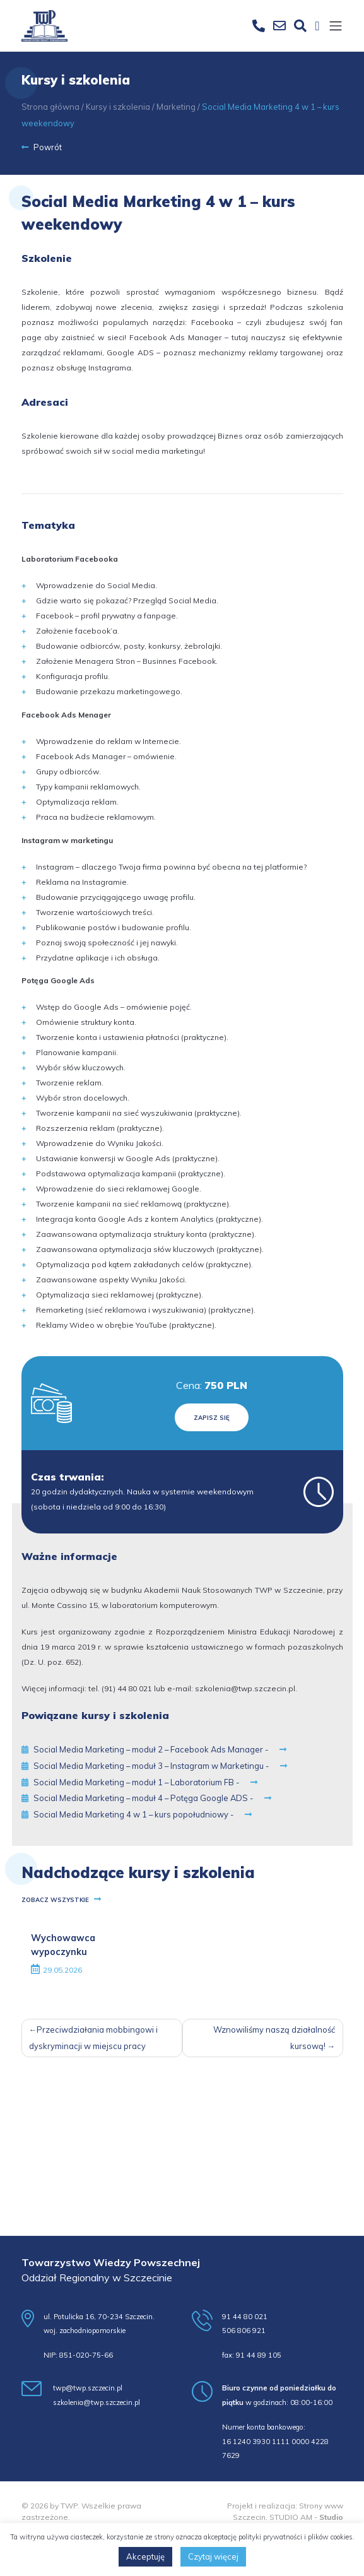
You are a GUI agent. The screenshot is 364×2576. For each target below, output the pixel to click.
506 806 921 (244, 2330)
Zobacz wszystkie (61, 1899)
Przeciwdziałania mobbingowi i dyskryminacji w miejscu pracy (93, 2037)
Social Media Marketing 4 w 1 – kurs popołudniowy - (136, 1814)
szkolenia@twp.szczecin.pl (245, 1688)
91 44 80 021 (244, 2316)
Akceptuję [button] (145, 2556)
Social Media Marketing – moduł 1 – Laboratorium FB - (139, 1782)
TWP (69, 2505)
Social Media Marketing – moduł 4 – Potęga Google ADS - (146, 1798)
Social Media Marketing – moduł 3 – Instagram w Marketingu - (154, 1766)
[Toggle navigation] (335, 27)
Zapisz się (212, 1417)
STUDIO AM (290, 2517)
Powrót (41, 147)
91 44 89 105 (258, 2355)
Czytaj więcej (213, 2556)
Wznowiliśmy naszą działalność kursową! (274, 2037)
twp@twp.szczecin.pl (87, 2388)
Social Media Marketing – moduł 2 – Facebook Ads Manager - (153, 1749)
